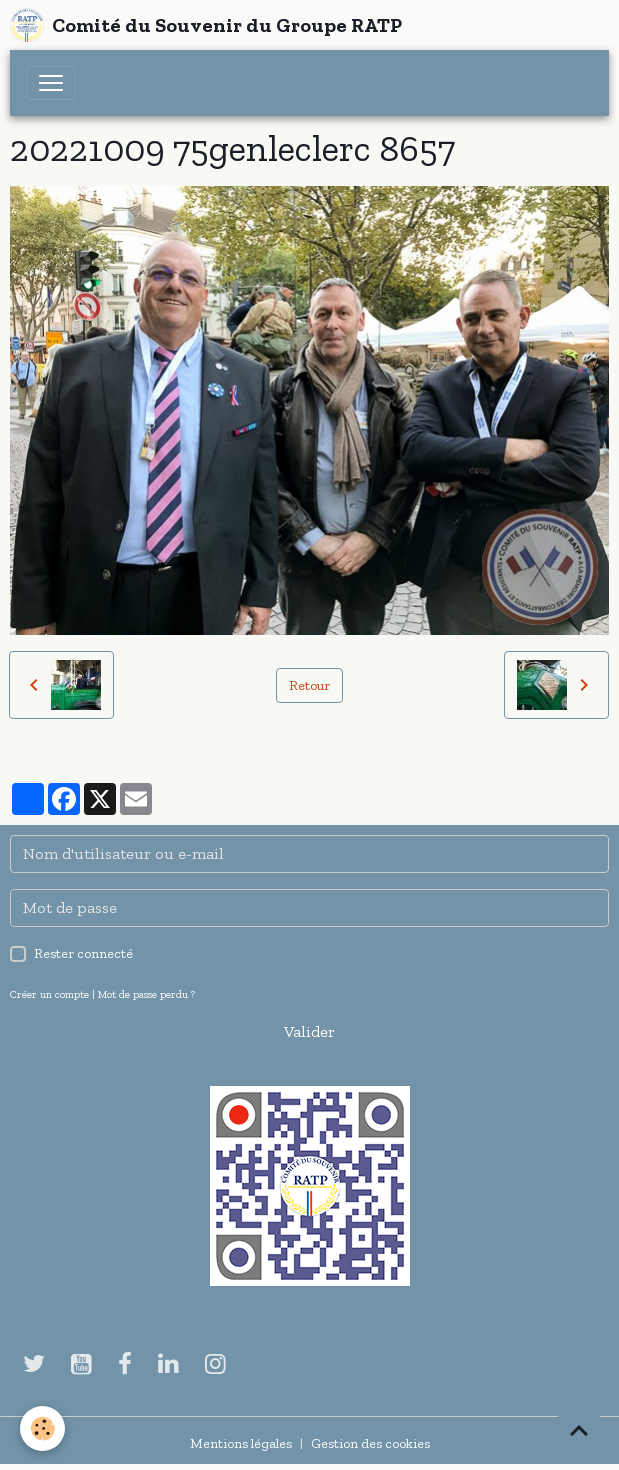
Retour (309, 685)
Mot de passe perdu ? (146, 994)
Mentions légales (241, 1443)
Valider (309, 1031)
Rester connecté (83, 953)
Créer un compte (49, 994)
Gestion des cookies (370, 1443)
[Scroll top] (579, 1430)
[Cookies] (42, 1428)
